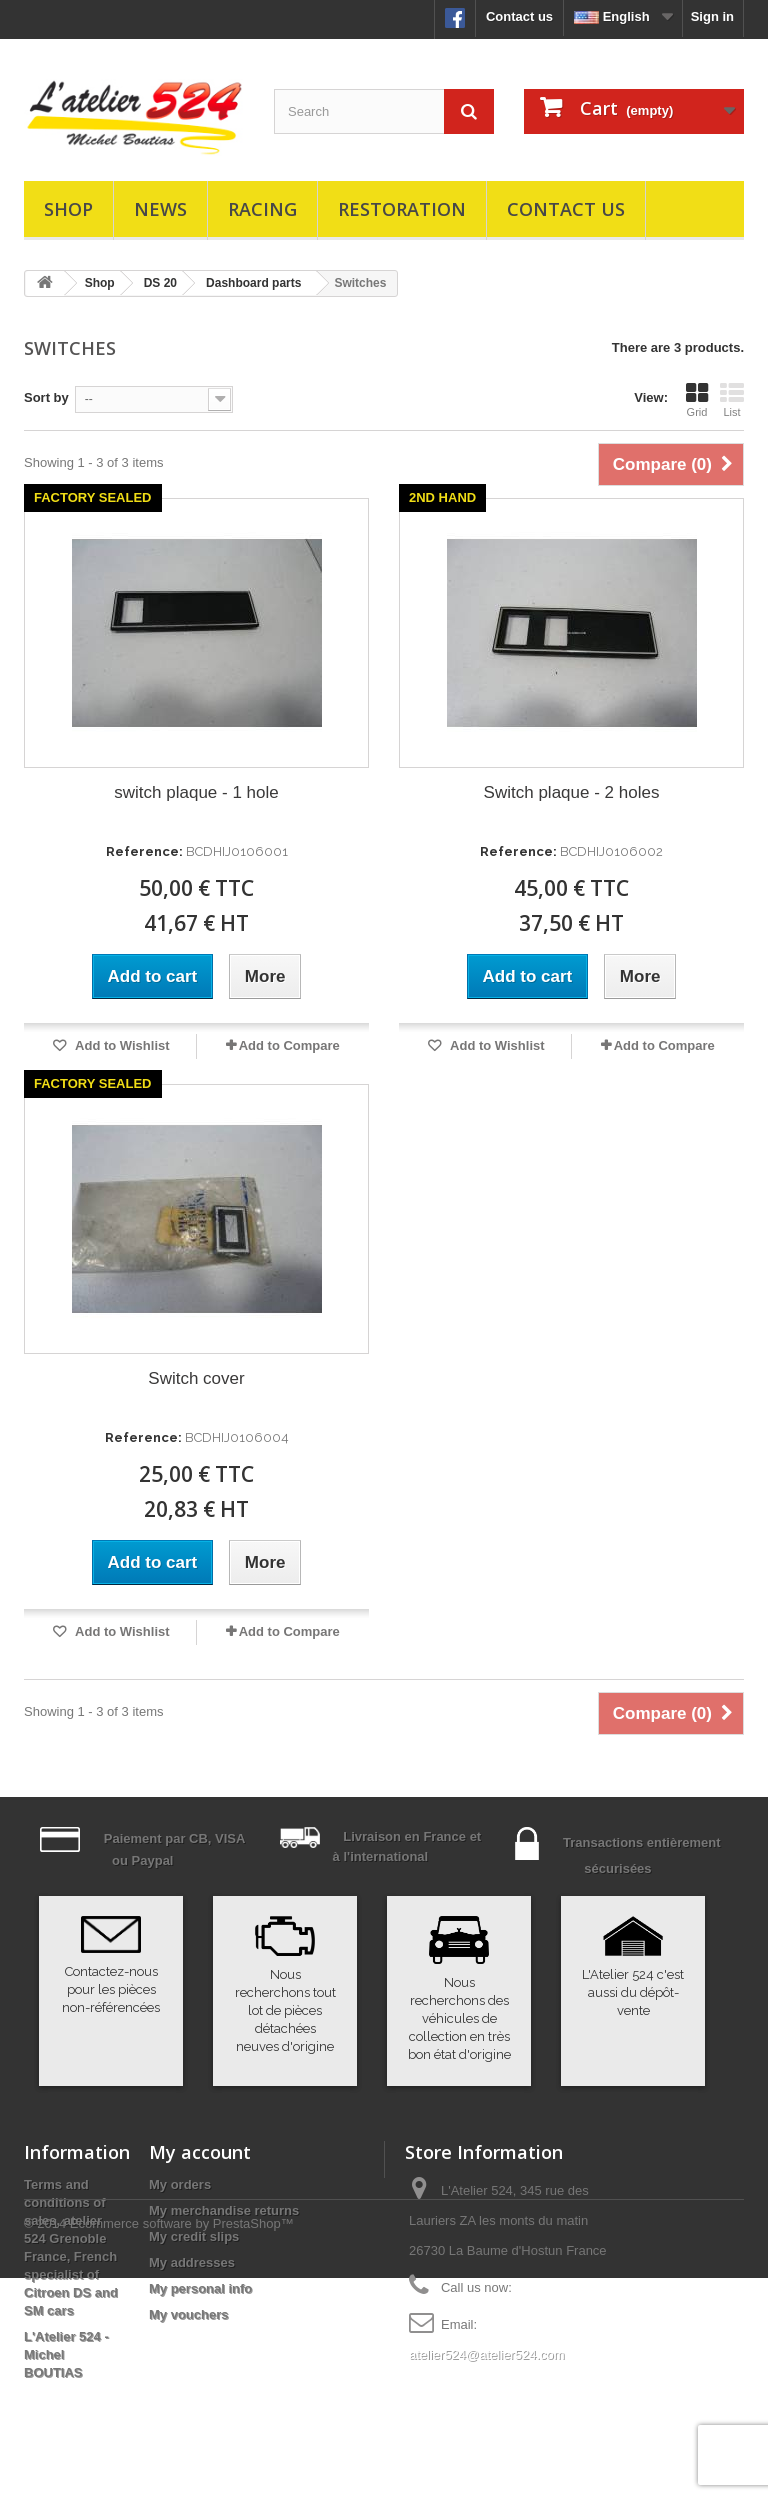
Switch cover (196, 1378)
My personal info (200, 2288)
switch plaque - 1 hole (196, 792)
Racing (262, 209)
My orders (180, 2184)
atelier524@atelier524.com (487, 2354)
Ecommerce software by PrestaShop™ (182, 2444)
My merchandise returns (224, 2210)
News (160, 209)
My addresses (192, 2262)
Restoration (402, 209)
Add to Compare (289, 1045)
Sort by (46, 397)
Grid (697, 400)
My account (200, 2152)
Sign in (712, 16)
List (732, 400)
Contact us (519, 16)
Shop (68, 209)
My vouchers (188, 2314)
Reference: (144, 851)
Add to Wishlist (121, 1045)
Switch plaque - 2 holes (572, 792)
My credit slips (194, 2236)
